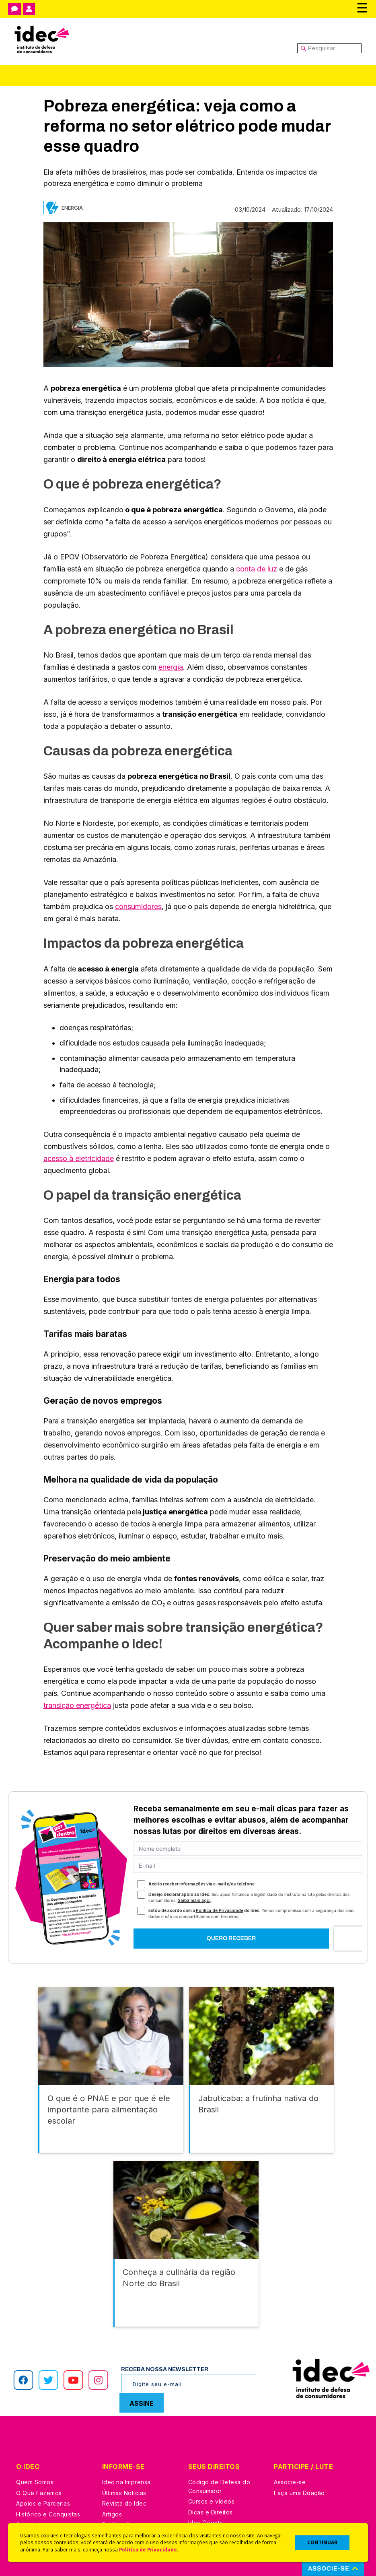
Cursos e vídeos (211, 2461)
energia (170, 667)
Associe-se (290, 2441)
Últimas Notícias (124, 2452)
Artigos (112, 2474)
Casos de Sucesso (214, 2514)
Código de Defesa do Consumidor (219, 2446)
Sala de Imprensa (40, 2484)
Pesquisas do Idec (214, 2493)
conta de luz (256, 569)
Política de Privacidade (148, 2549)
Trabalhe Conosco (42, 2495)
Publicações (119, 2484)
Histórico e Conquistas (48, 2474)
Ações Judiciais (210, 2503)
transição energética (77, 1705)
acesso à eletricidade (78, 1158)
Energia (72, 207)
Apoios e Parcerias (43, 2463)
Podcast (113, 2505)
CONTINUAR (322, 2542)
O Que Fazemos (39, 2452)
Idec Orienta (205, 2482)
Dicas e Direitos (210, 2472)
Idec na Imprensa (126, 2441)
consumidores (138, 906)
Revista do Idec (124, 2463)
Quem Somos (34, 2441)
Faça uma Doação (299, 2452)
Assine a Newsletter (130, 2495)
